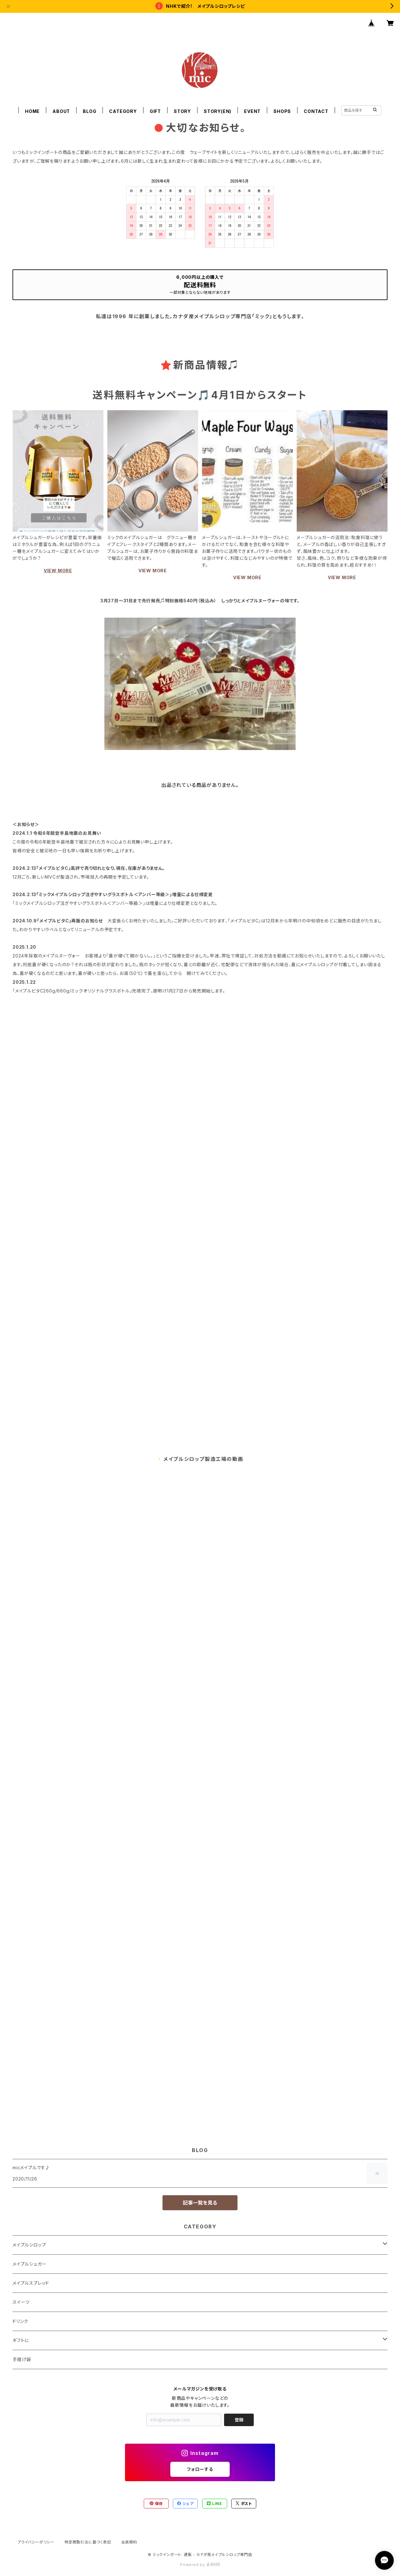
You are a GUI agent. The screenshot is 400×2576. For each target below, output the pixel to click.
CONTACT (316, 111)
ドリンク (20, 2321)
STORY (182, 111)
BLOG (89, 111)
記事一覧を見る (200, 2203)
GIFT (155, 111)
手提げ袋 (21, 2359)
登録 (239, 2419)
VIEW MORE (58, 570)
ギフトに (20, 2340)
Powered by (200, 2564)
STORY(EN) (217, 111)
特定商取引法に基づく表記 (87, 2542)
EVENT (252, 111)
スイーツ (21, 2302)
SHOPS (282, 111)
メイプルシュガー (29, 2264)
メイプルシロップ (29, 2244)
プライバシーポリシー (36, 2542)
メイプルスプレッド (30, 2283)
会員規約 (129, 2542)
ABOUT (61, 111)
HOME (32, 111)
